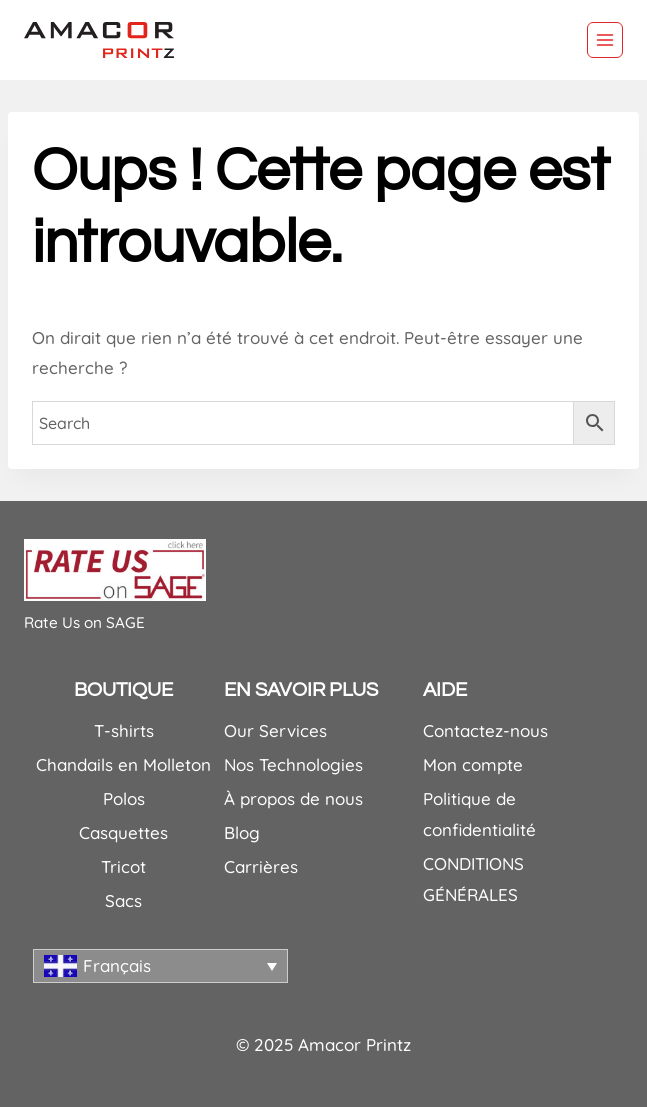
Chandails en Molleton (123, 764)
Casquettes (123, 832)
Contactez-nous (485, 730)
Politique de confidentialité (479, 814)
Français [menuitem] (117, 965)
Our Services (275, 730)
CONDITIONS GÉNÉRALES (473, 879)
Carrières (261, 866)
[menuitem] (160, 966)
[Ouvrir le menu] (605, 40)
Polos (124, 798)
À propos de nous (293, 798)
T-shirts (124, 730)
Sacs (123, 900)
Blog (242, 832)
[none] (160, 966)
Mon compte (473, 764)
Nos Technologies (293, 764)
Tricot (123, 866)
